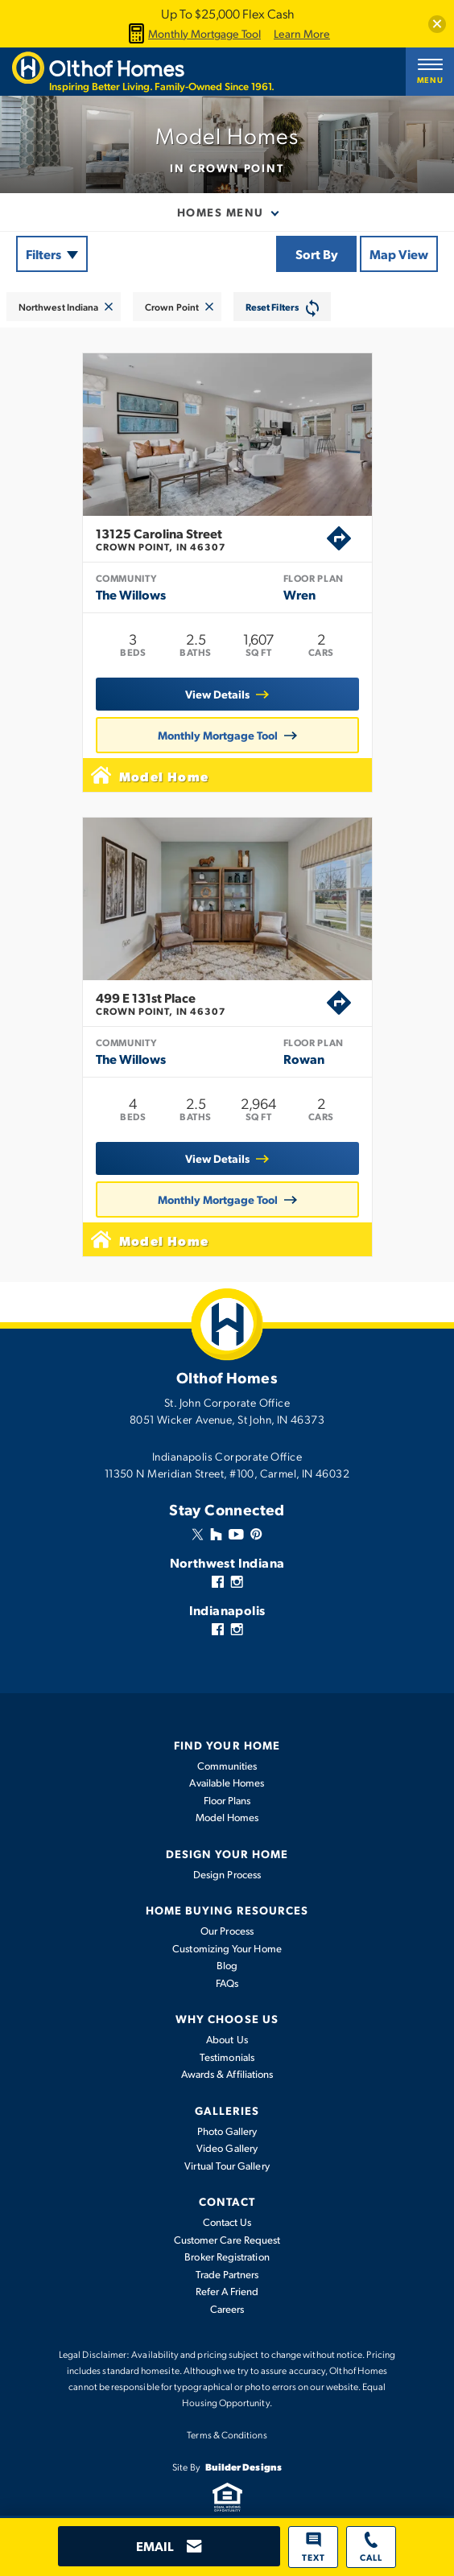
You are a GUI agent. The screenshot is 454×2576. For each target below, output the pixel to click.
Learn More (302, 33)
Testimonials (227, 2056)
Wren (299, 594)
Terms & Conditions (226, 2434)
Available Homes (226, 1782)
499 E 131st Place (211, 1003)
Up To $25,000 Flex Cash (227, 13)
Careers (227, 2308)
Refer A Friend (227, 2291)
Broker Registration (226, 2256)
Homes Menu (220, 211)
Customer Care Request (227, 2239)
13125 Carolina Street (211, 539)
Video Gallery (227, 2147)
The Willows (131, 594)
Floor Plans (227, 1800)
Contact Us (227, 2221)
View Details (217, 693)
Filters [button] (43, 253)
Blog (227, 1965)
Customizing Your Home (226, 1948)
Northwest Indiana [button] (58, 306)
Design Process (227, 1874)
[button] (437, 24)
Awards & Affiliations (227, 2073)
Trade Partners (227, 2274)
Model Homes (227, 1817)
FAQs (227, 1982)
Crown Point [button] (172, 306)
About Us (227, 2039)
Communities (227, 1765)
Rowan (303, 1058)
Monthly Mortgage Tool (192, 33)
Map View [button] (398, 253)
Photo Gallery (227, 2131)
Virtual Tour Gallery (226, 2165)
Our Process (227, 1930)
